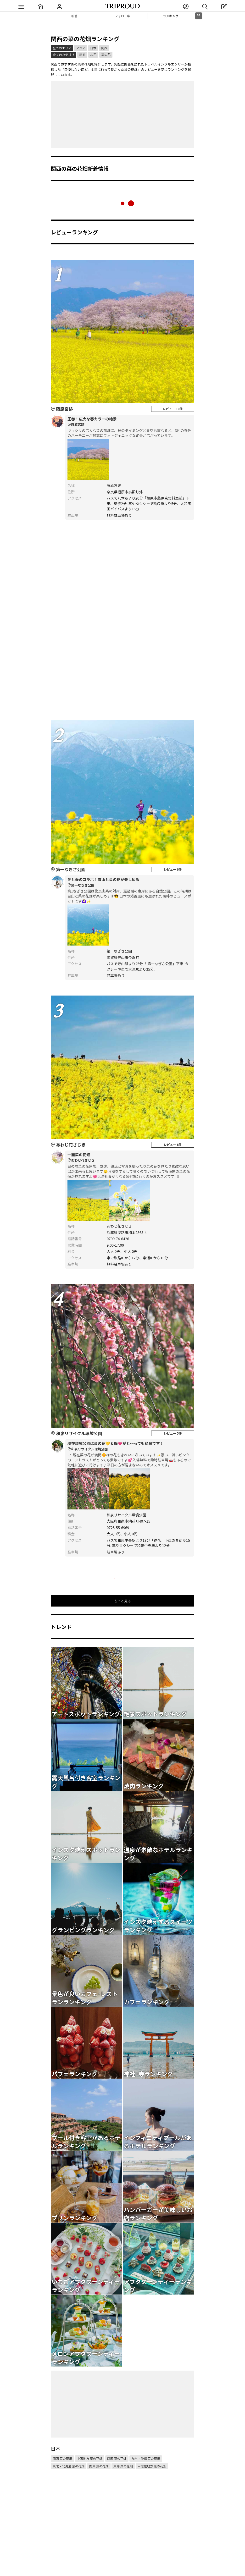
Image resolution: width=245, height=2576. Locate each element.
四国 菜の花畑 (117, 2459)
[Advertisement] (122, 114)
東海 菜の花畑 (123, 2466)
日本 (93, 48)
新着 (74, 16)
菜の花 (106, 54)
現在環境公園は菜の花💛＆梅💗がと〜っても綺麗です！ (129, 1446)
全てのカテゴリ (63, 54)
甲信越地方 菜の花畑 (152, 2466)
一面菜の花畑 (129, 1158)
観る (82, 54)
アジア (80, 48)
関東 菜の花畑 (99, 2466)
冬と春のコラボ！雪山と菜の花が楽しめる (129, 882)
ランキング (170, 16)
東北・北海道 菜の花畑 (68, 2466)
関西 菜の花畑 (62, 2459)
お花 (93, 54)
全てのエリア (62, 48)
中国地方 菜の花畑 (89, 2459)
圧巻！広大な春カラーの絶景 (129, 422)
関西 (104, 48)
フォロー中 (122, 16)
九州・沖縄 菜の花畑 (145, 2459)
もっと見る (122, 1601)
